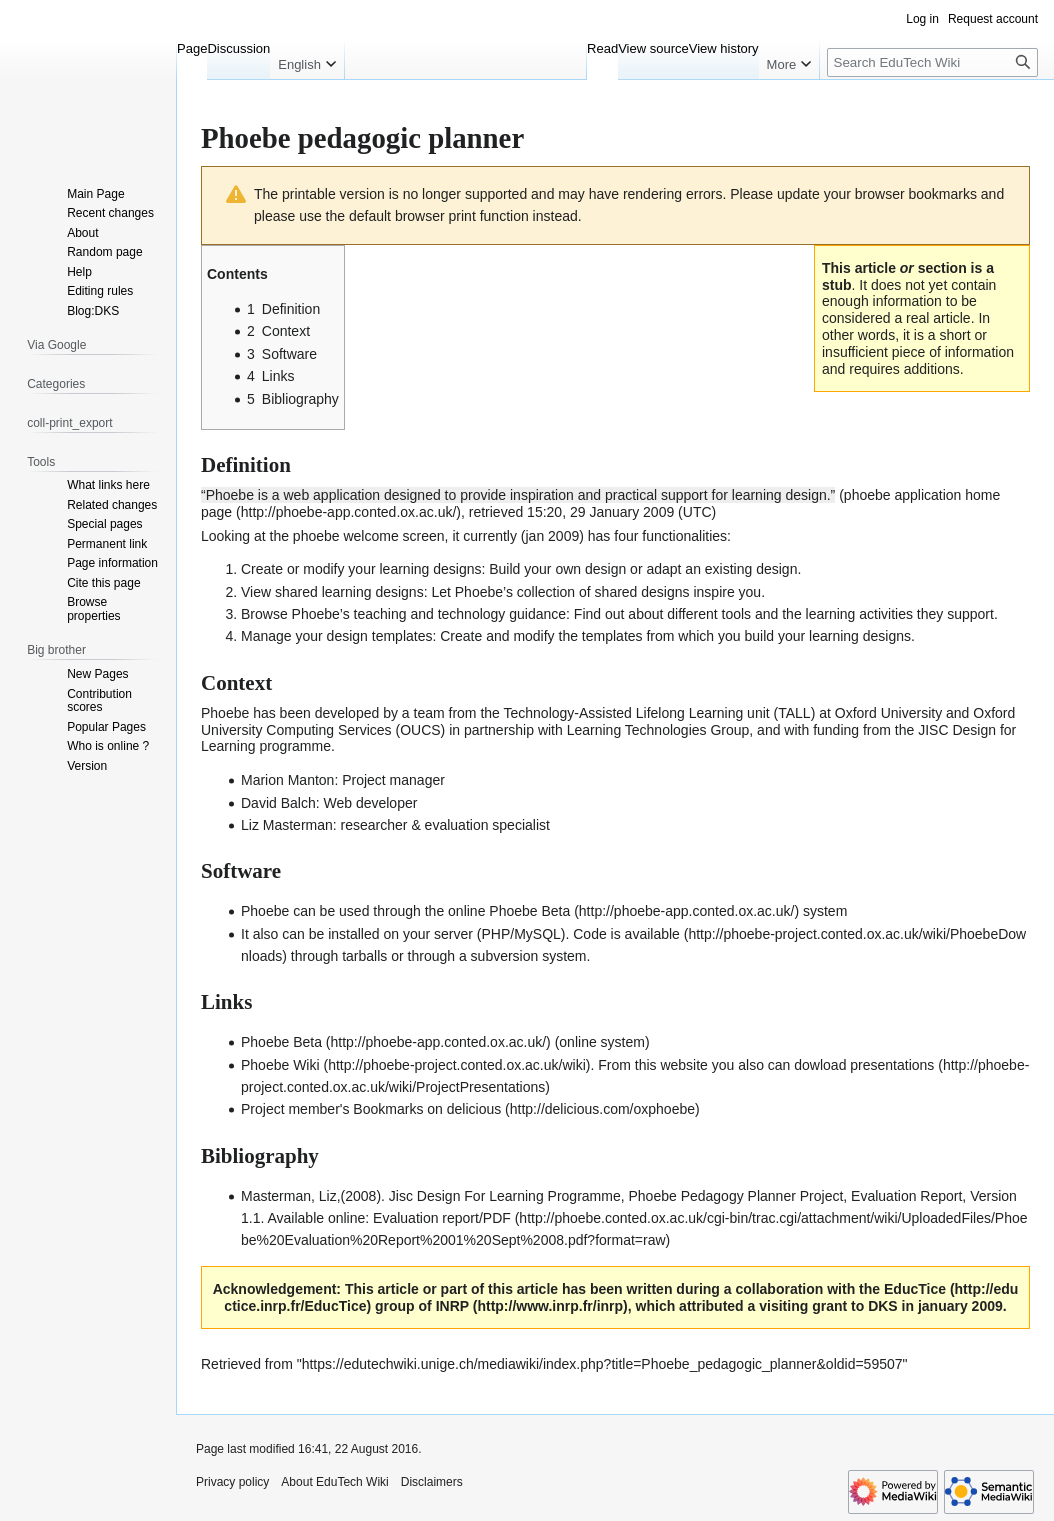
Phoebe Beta (529, 911)
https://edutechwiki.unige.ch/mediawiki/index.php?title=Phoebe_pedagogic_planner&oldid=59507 (602, 1364)
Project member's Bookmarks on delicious (371, 1109)
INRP (452, 1306)
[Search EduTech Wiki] (932, 62)
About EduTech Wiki (334, 1482)
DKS (883, 1306)
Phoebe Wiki (280, 1065)
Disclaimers (432, 1482)
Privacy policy (232, 1482)
